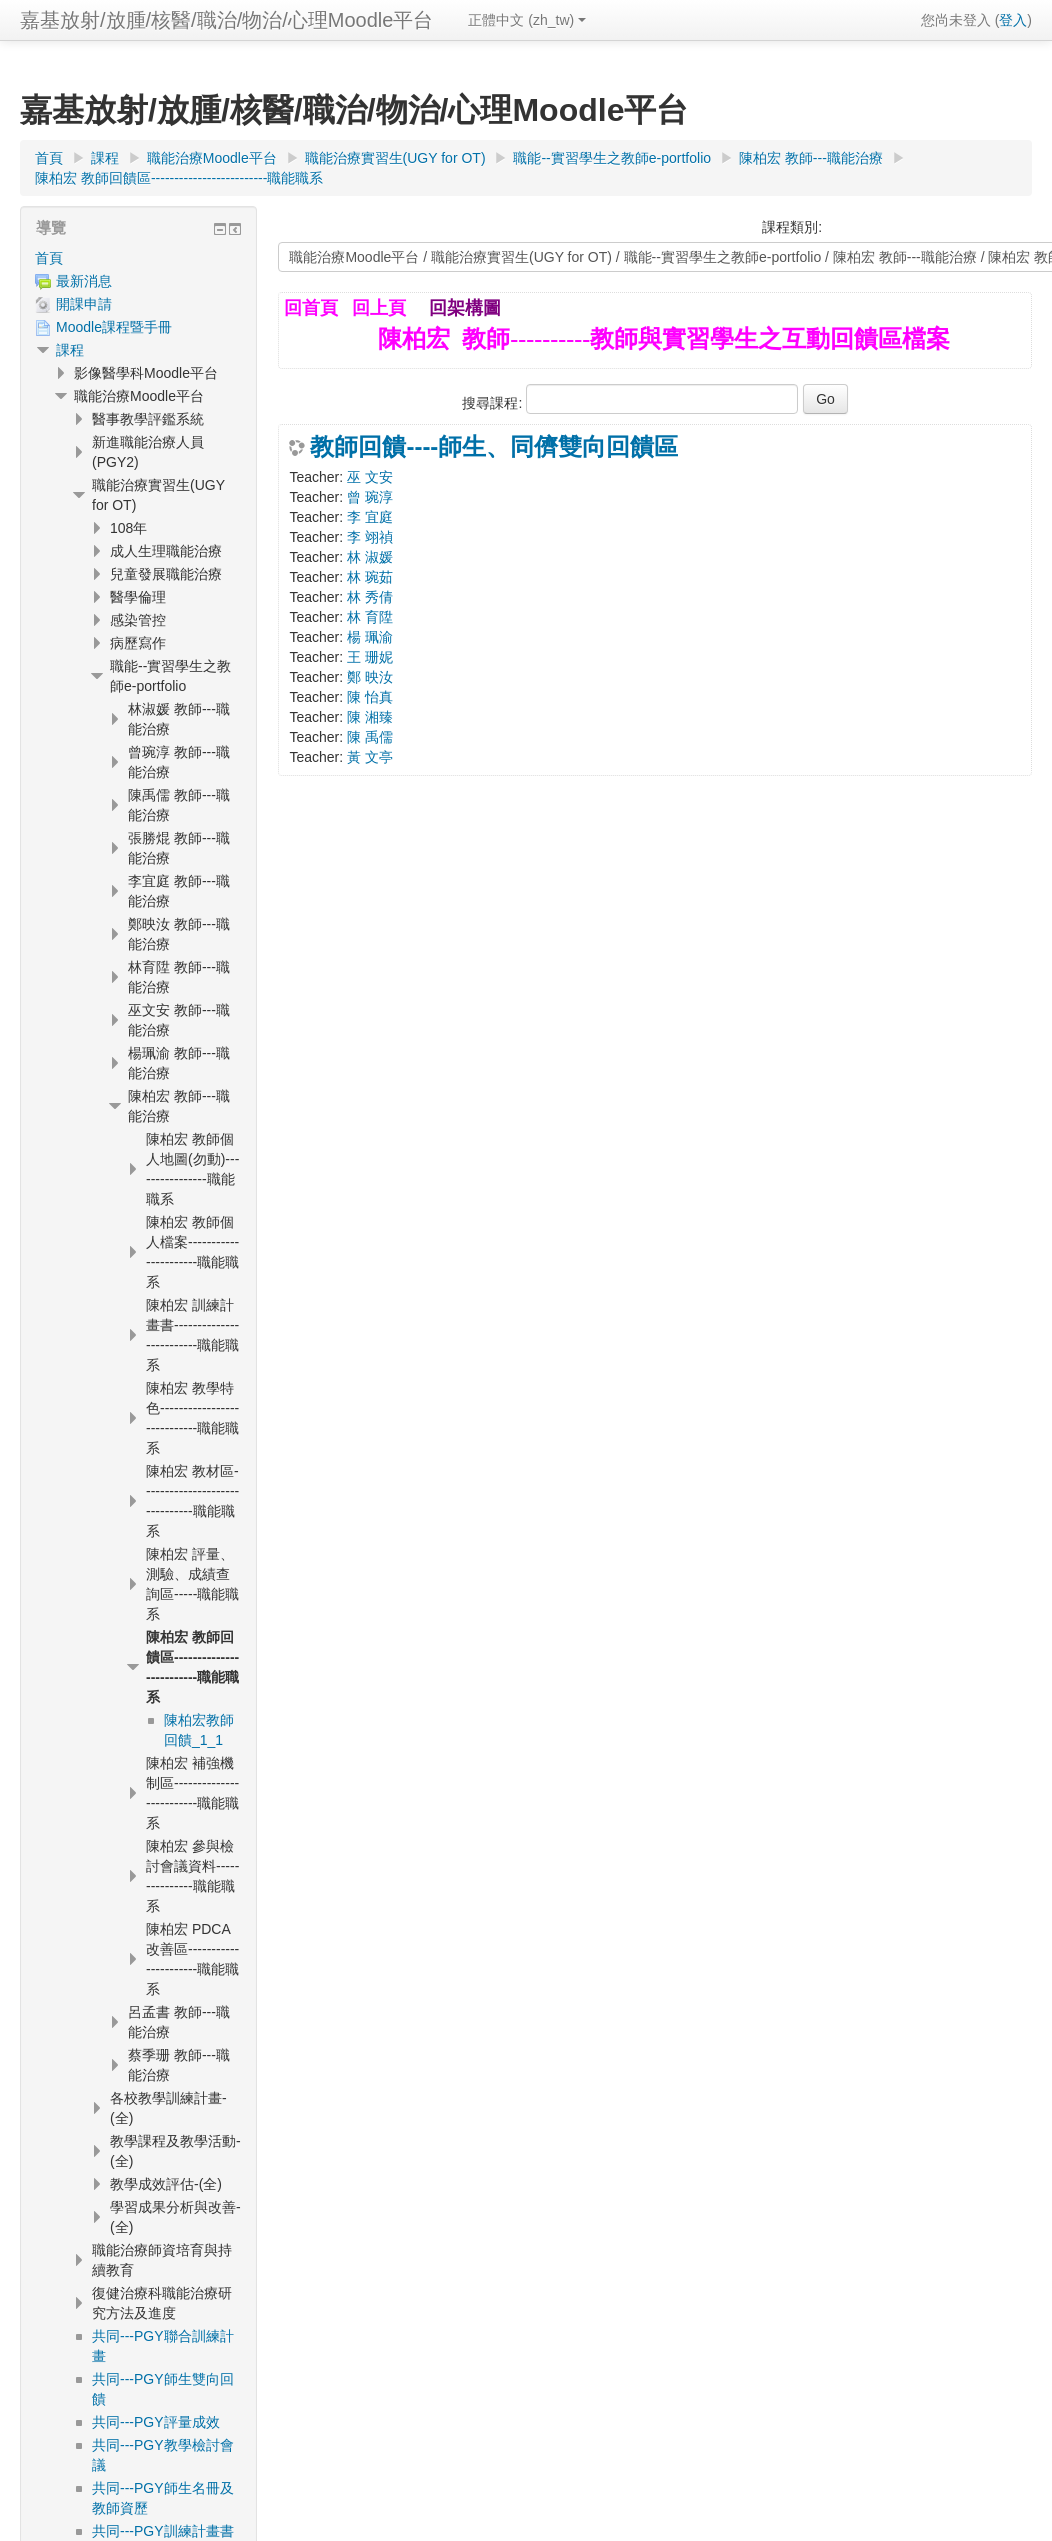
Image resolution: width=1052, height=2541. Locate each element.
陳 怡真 (370, 697)
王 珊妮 (370, 657)
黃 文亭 (370, 757)
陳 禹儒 (370, 737)
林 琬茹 (370, 577)
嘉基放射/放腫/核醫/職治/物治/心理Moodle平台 (226, 20)
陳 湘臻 (370, 717)
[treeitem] (138, 258)
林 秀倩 (370, 597)
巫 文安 (370, 477)
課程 (70, 350)
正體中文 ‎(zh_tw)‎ (527, 20)
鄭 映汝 (370, 677)
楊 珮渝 (370, 637)
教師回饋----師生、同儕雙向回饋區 (494, 447)
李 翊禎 (370, 537)
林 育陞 (370, 617)
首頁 (49, 258)
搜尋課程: (494, 403)
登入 (1013, 20)
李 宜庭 (370, 517)
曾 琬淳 (370, 497)
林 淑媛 (370, 557)
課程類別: (792, 227)
